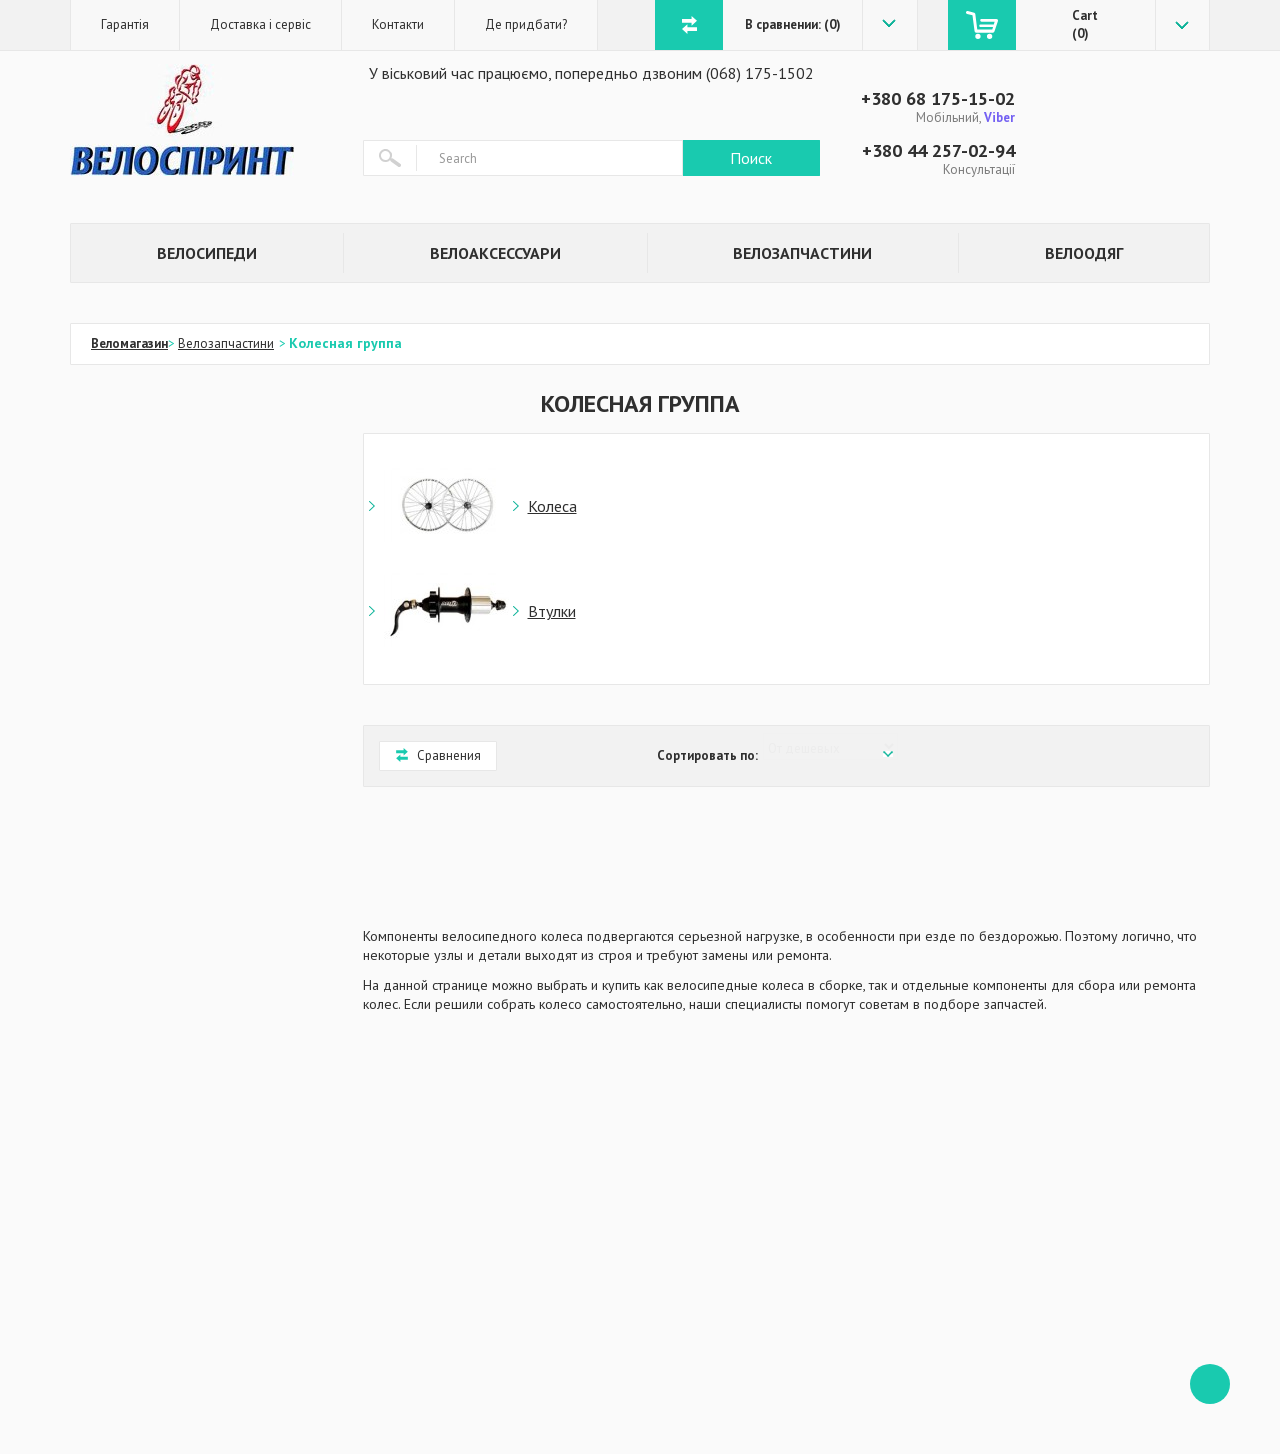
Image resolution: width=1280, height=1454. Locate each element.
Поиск (751, 158)
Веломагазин (129, 343)
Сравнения (438, 755)
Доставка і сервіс (260, 24)
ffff (1210, 1384)
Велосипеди (207, 253)
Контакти (398, 24)
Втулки (552, 611)
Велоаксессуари (495, 253)
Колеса (552, 506)
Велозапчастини (802, 253)
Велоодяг (1084, 253)
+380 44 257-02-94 (938, 150)
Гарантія (125, 24)
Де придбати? (526, 24)
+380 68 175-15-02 (938, 98)
